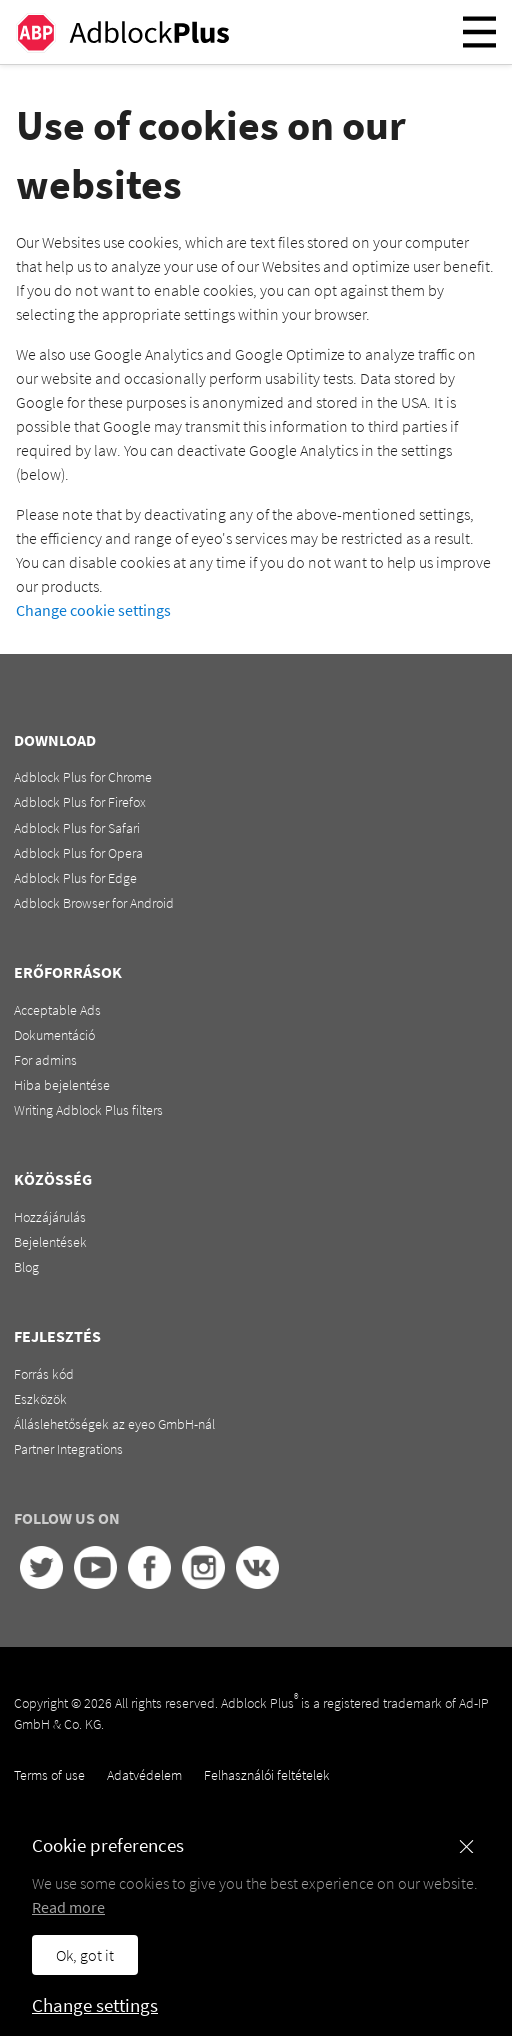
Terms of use (49, 1775)
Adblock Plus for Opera (78, 853)
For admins (45, 1060)
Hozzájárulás (50, 1217)
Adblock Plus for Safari (77, 828)
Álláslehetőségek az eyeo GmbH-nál (114, 1424)
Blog (26, 1267)
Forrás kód (44, 1374)
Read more (68, 1907)
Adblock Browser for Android (94, 903)
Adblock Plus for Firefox (80, 802)
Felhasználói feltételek (267, 1775)
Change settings (95, 2005)
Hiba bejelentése (62, 1085)
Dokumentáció (54, 1035)
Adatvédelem (144, 1775)
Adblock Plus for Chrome (83, 777)
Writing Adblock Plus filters (88, 1110)
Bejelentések (50, 1242)
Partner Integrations (68, 1449)
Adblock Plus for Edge (75, 878)
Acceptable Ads (57, 1010)
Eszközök (40, 1399)
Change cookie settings (93, 610)
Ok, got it (85, 1955)
